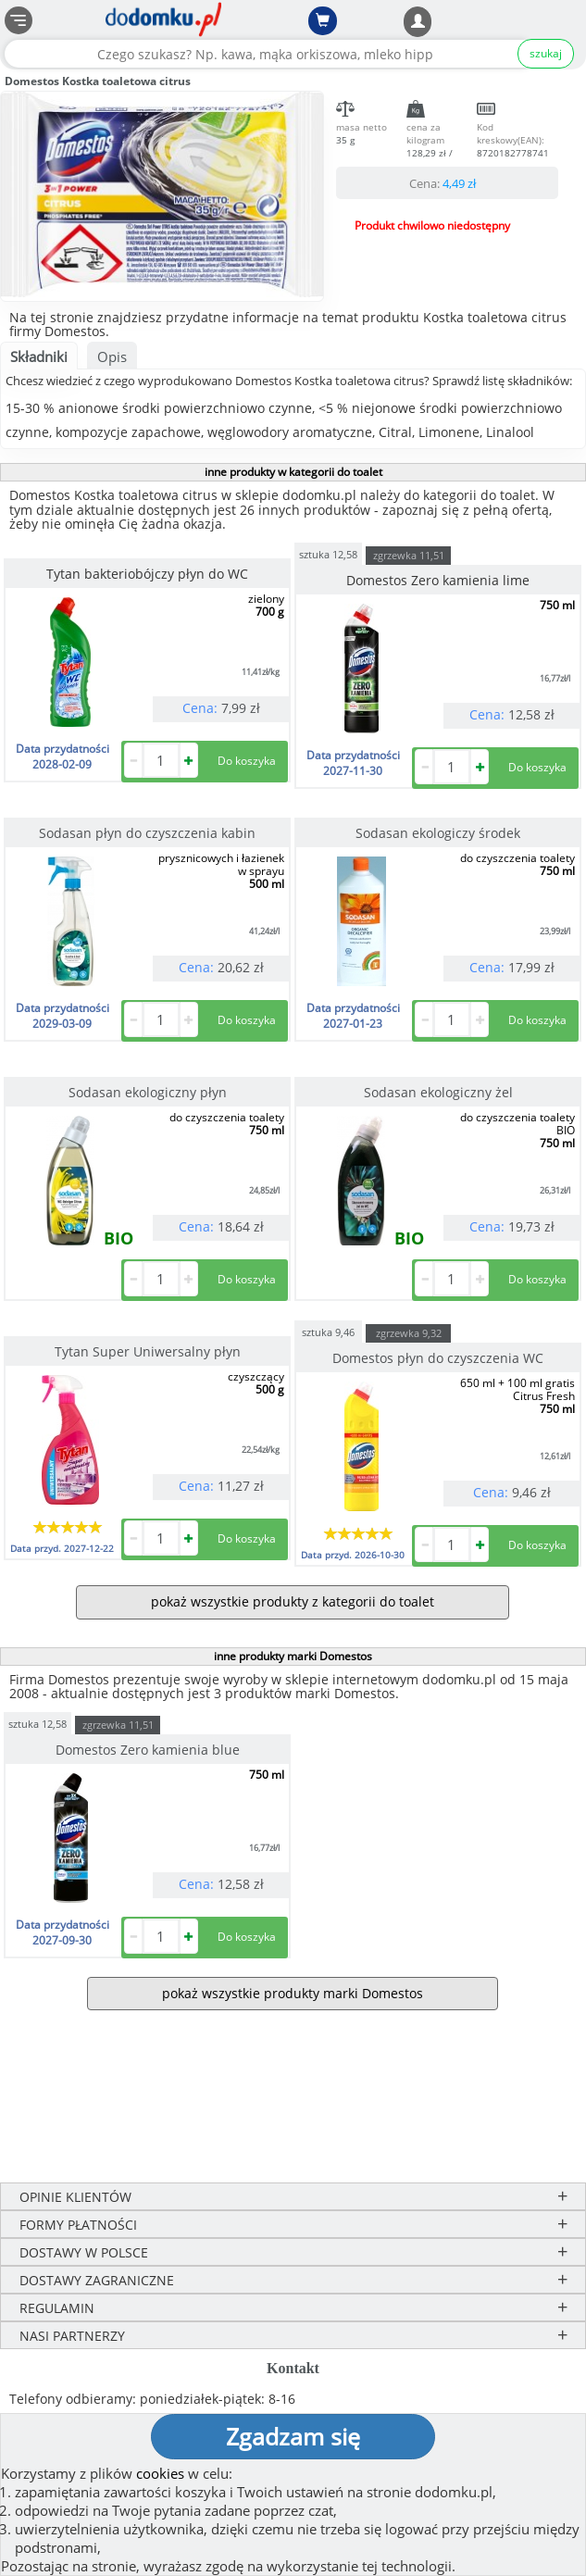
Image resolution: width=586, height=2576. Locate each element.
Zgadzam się (293, 2436)
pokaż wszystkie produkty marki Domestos (292, 1993)
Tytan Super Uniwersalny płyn (148, 1351)
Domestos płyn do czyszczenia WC (437, 1358)
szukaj (546, 53)
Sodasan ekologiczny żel (438, 1092)
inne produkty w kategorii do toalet (293, 472)
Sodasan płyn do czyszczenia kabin (147, 833)
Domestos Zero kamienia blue (148, 1749)
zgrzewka (408, 555)
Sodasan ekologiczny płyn (148, 1092)
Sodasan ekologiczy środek (437, 833)
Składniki (39, 356)
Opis (112, 356)
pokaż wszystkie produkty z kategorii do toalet (292, 1601)
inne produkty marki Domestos (293, 1656)
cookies (160, 2473)
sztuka (328, 553)
